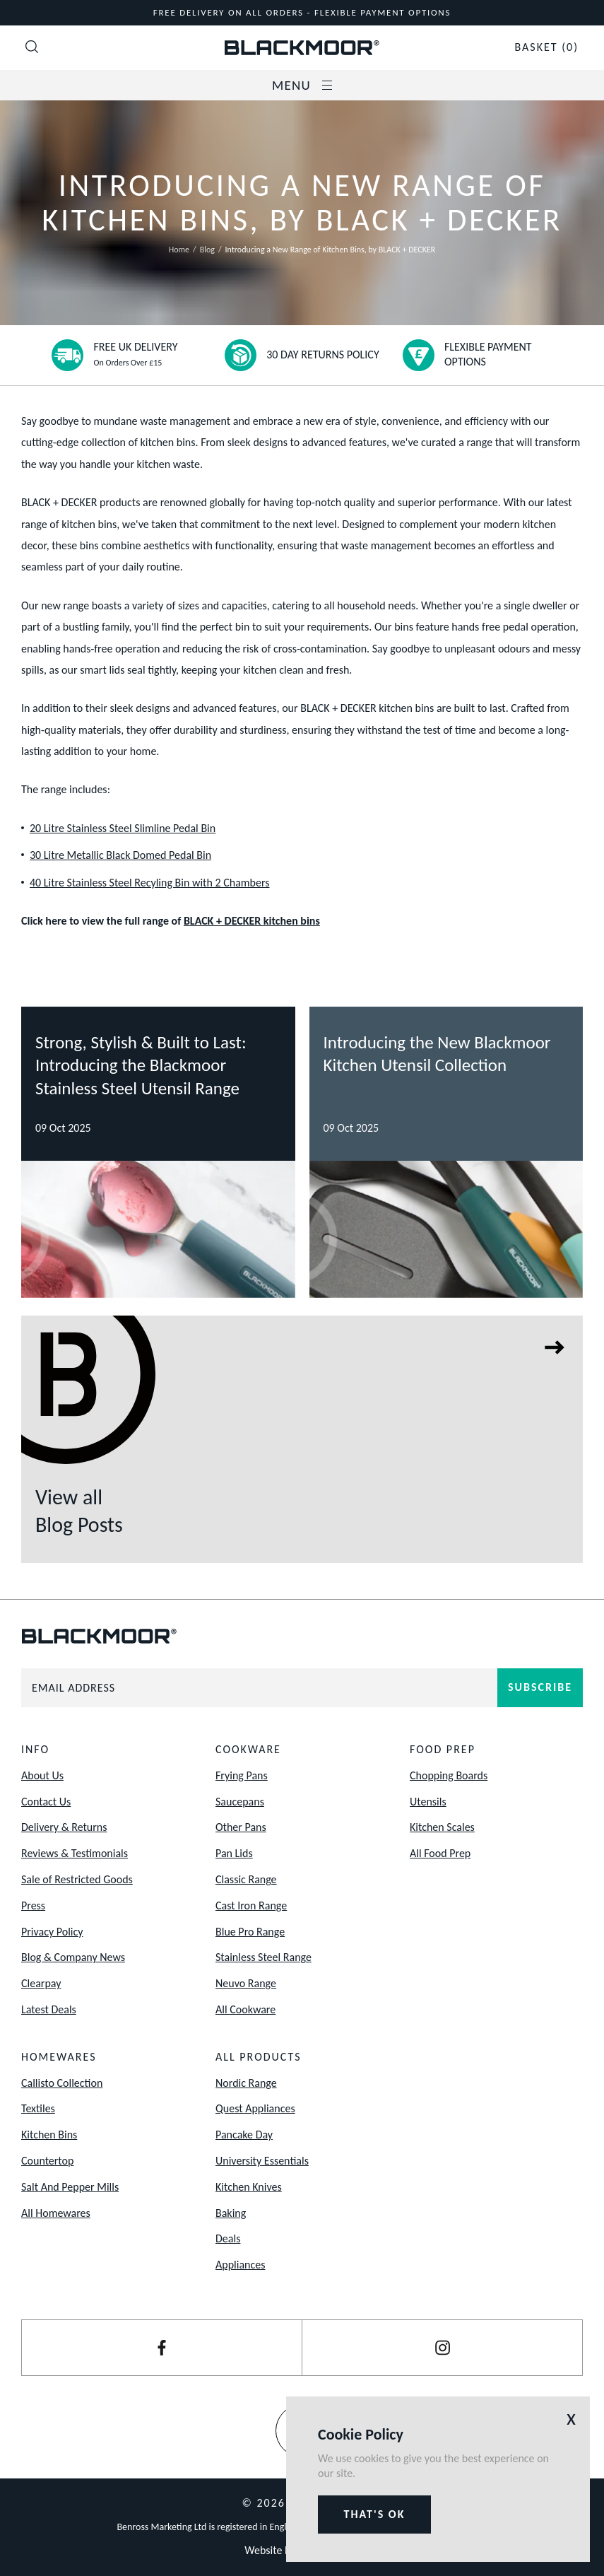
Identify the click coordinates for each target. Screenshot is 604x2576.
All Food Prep (440, 1853)
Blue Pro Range (250, 1931)
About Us (42, 1775)
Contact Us (46, 1801)
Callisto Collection (61, 2083)
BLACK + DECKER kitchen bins (252, 920)
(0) (546, 47)
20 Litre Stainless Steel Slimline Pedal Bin (122, 828)
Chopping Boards (448, 1775)
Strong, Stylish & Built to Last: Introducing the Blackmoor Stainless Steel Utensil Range (141, 1065)
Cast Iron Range (251, 1905)
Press (33, 1905)
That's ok (374, 2514)
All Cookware (245, 2009)
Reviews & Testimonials (74, 1853)
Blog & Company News (73, 1957)
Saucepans (239, 1801)
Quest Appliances (255, 2108)
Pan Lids (234, 1853)
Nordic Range (246, 2083)
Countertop (47, 2160)
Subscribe (540, 1687)
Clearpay (41, 1983)
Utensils (428, 1801)
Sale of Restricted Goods (77, 1879)
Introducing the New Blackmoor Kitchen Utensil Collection (437, 1054)
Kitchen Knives (248, 2187)
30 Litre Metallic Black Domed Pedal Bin (120, 855)
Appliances (240, 2264)
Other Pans (240, 1827)
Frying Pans (241, 1775)
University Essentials (262, 2160)
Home (179, 249)
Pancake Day (244, 2134)
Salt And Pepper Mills (70, 2187)
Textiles (38, 2108)
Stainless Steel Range (263, 1957)
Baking (230, 2213)
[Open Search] (31, 48)
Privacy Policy (52, 1931)
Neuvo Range (245, 1983)
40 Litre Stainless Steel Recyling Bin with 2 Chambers (150, 882)
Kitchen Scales (442, 1827)
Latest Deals (48, 2009)
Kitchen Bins (49, 2134)
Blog (207, 249)
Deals (227, 2238)
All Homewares (55, 2213)
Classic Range (246, 1879)
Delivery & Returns (64, 1827)
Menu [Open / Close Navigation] (302, 85)
